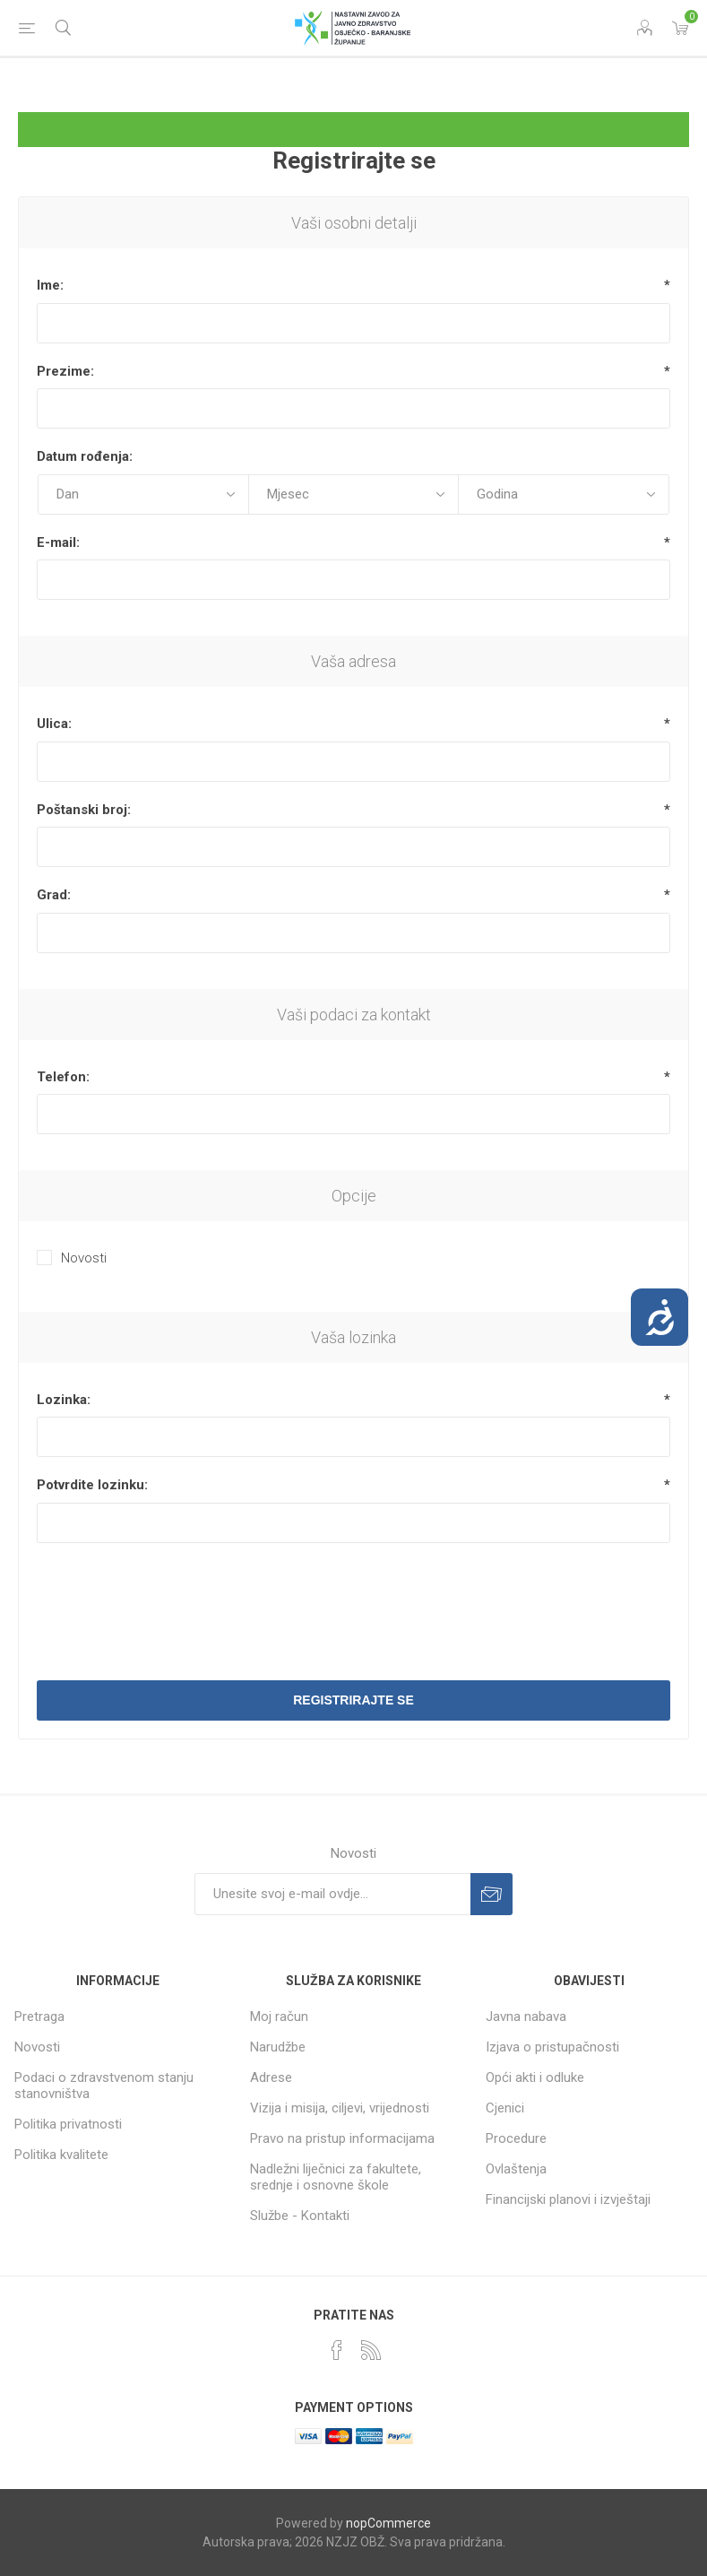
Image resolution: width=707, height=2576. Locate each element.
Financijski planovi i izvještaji (568, 2199)
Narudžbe (278, 2047)
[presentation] (354, 1600)
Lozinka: (64, 1400)
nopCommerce (388, 2523)
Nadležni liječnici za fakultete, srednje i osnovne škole (335, 2177)
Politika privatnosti (68, 2124)
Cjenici (505, 2108)
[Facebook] (337, 2350)
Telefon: (63, 1077)
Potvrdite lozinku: (92, 1485)
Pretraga (39, 2016)
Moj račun (279, 2016)
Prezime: (65, 371)
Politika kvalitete (61, 2155)
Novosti (84, 1258)
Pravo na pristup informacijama (342, 2138)
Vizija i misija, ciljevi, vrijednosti (339, 2108)
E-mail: (58, 542)
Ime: (50, 285)
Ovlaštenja (516, 2169)
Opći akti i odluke (535, 2077)
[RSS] (371, 2350)
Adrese (271, 2077)
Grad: (54, 895)
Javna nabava (526, 2016)
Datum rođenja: (85, 456)
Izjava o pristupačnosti (552, 2047)
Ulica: (54, 724)
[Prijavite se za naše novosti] (332, 1894)
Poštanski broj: (84, 810)
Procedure (516, 2138)
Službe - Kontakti (299, 2215)
